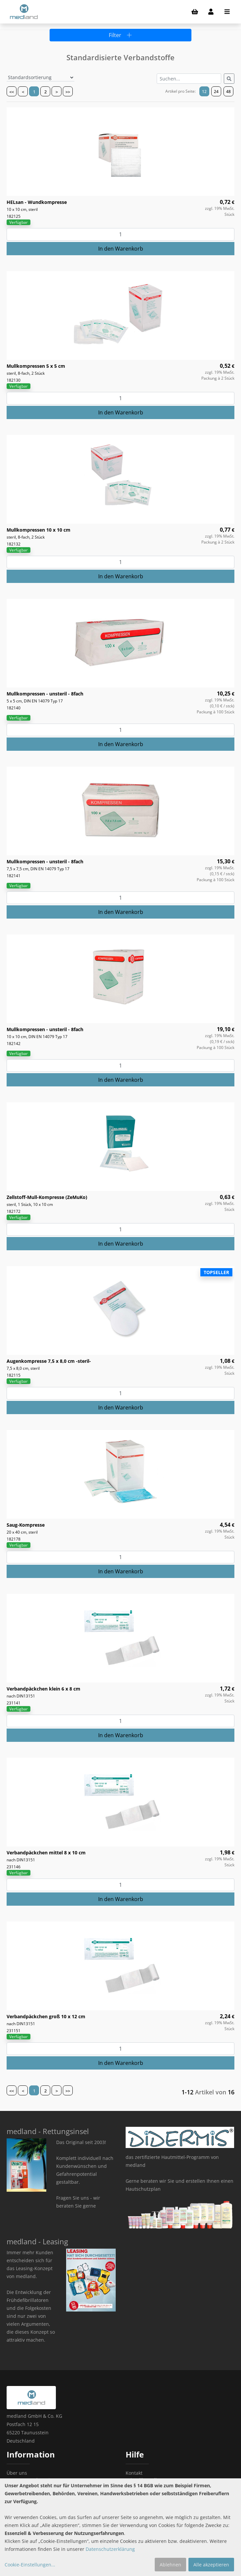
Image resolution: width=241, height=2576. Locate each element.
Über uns (17, 2473)
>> (67, 92)
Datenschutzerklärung (110, 2549)
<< (11, 92)
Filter (120, 35)
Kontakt (134, 2473)
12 (204, 91)
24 (216, 91)
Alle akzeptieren (211, 2564)
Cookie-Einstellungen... (30, 2564)
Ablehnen (170, 2564)
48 (228, 91)
